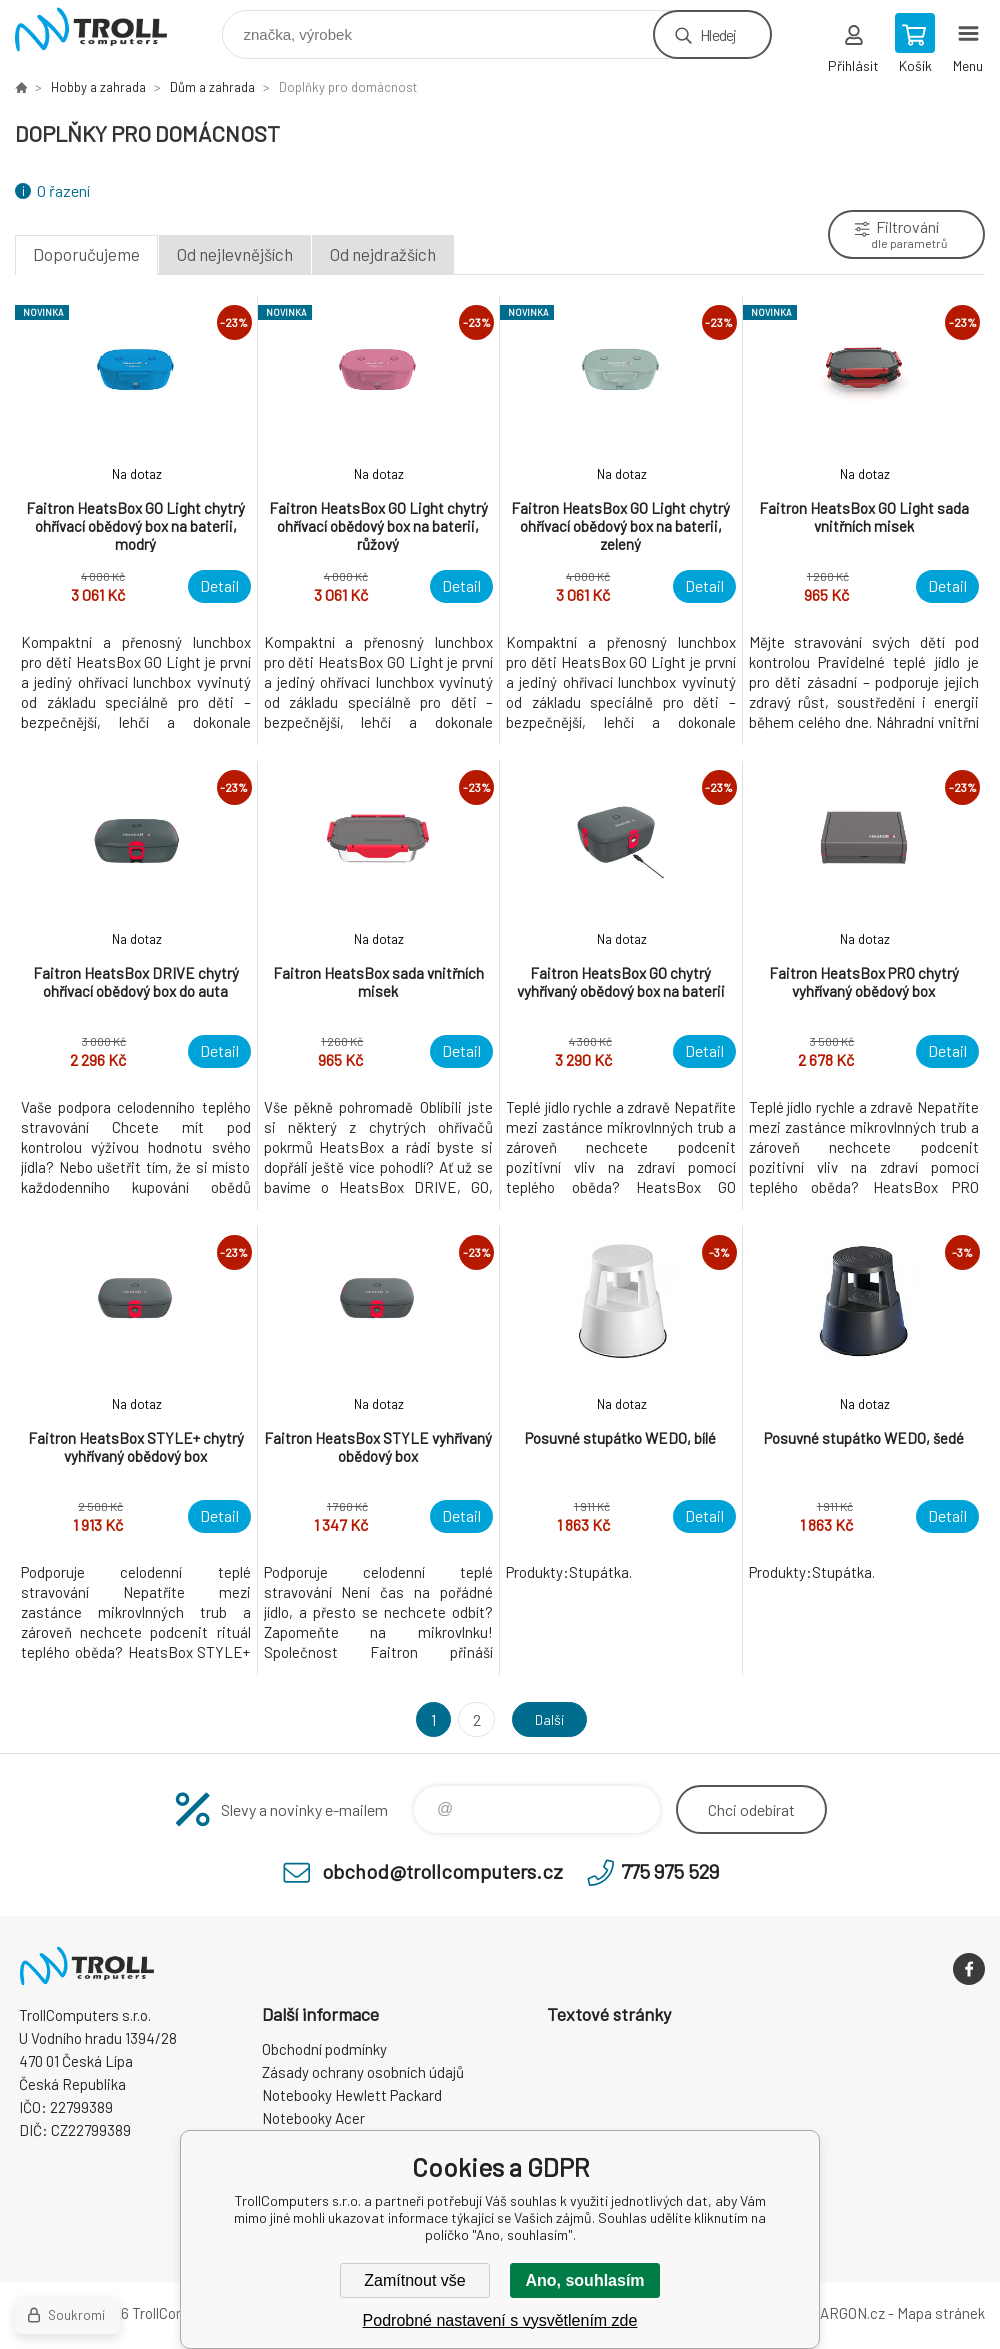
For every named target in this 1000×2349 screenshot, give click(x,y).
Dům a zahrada (212, 87)
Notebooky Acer (313, 2118)
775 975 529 (670, 1871)
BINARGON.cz (840, 2313)
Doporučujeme (86, 254)
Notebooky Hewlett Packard (352, 2095)
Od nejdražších (383, 254)
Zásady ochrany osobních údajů (363, 2072)
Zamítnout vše (414, 2280)
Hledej (718, 34)
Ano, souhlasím (584, 2280)
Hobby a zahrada (98, 87)
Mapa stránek (941, 2313)
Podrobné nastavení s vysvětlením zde (500, 2320)
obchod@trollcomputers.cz (442, 1871)
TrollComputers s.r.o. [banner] (103, 29)
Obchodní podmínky (324, 2049)
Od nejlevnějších (235, 254)
